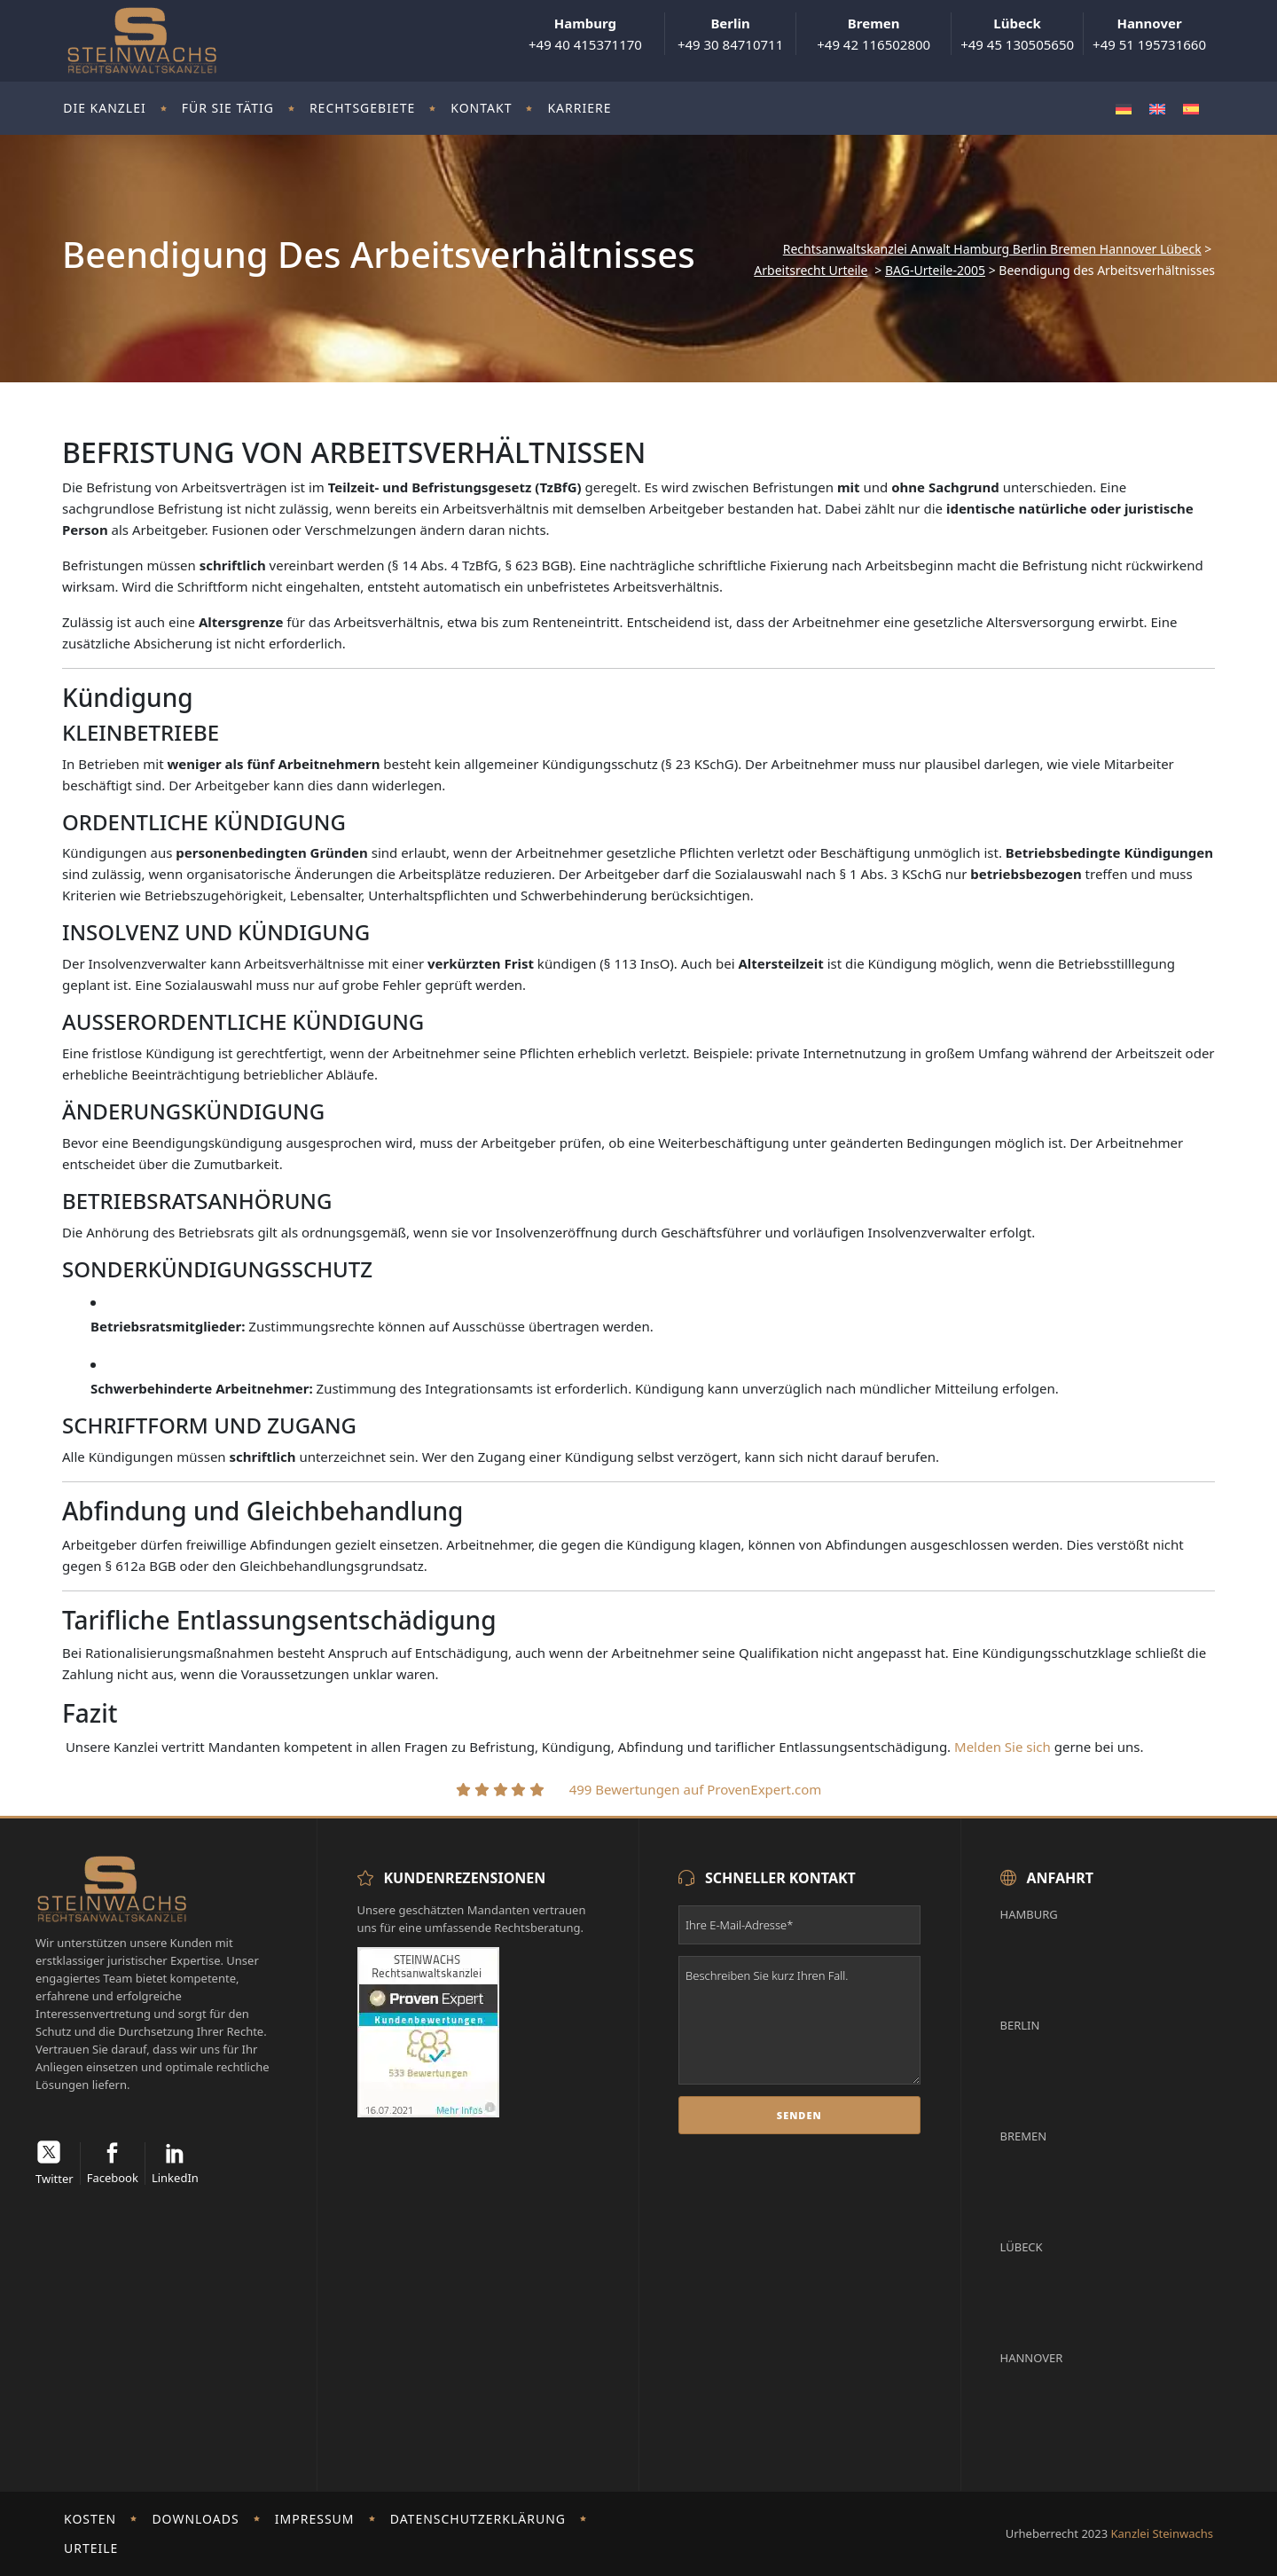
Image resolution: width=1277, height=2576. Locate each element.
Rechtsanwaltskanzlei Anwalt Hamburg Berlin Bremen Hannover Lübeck (992, 249)
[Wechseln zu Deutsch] (1123, 109)
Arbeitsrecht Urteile (810, 270)
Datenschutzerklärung (478, 2518)
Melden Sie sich (1002, 1746)
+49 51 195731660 (1149, 33)
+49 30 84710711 (730, 33)
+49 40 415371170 (585, 33)
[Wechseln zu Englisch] (1157, 109)
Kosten (90, 2518)
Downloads (195, 2518)
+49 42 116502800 (873, 33)
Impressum (315, 2518)
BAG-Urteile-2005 (935, 270)
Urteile (91, 2548)
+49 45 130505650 (1017, 33)
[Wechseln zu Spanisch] (1191, 109)
